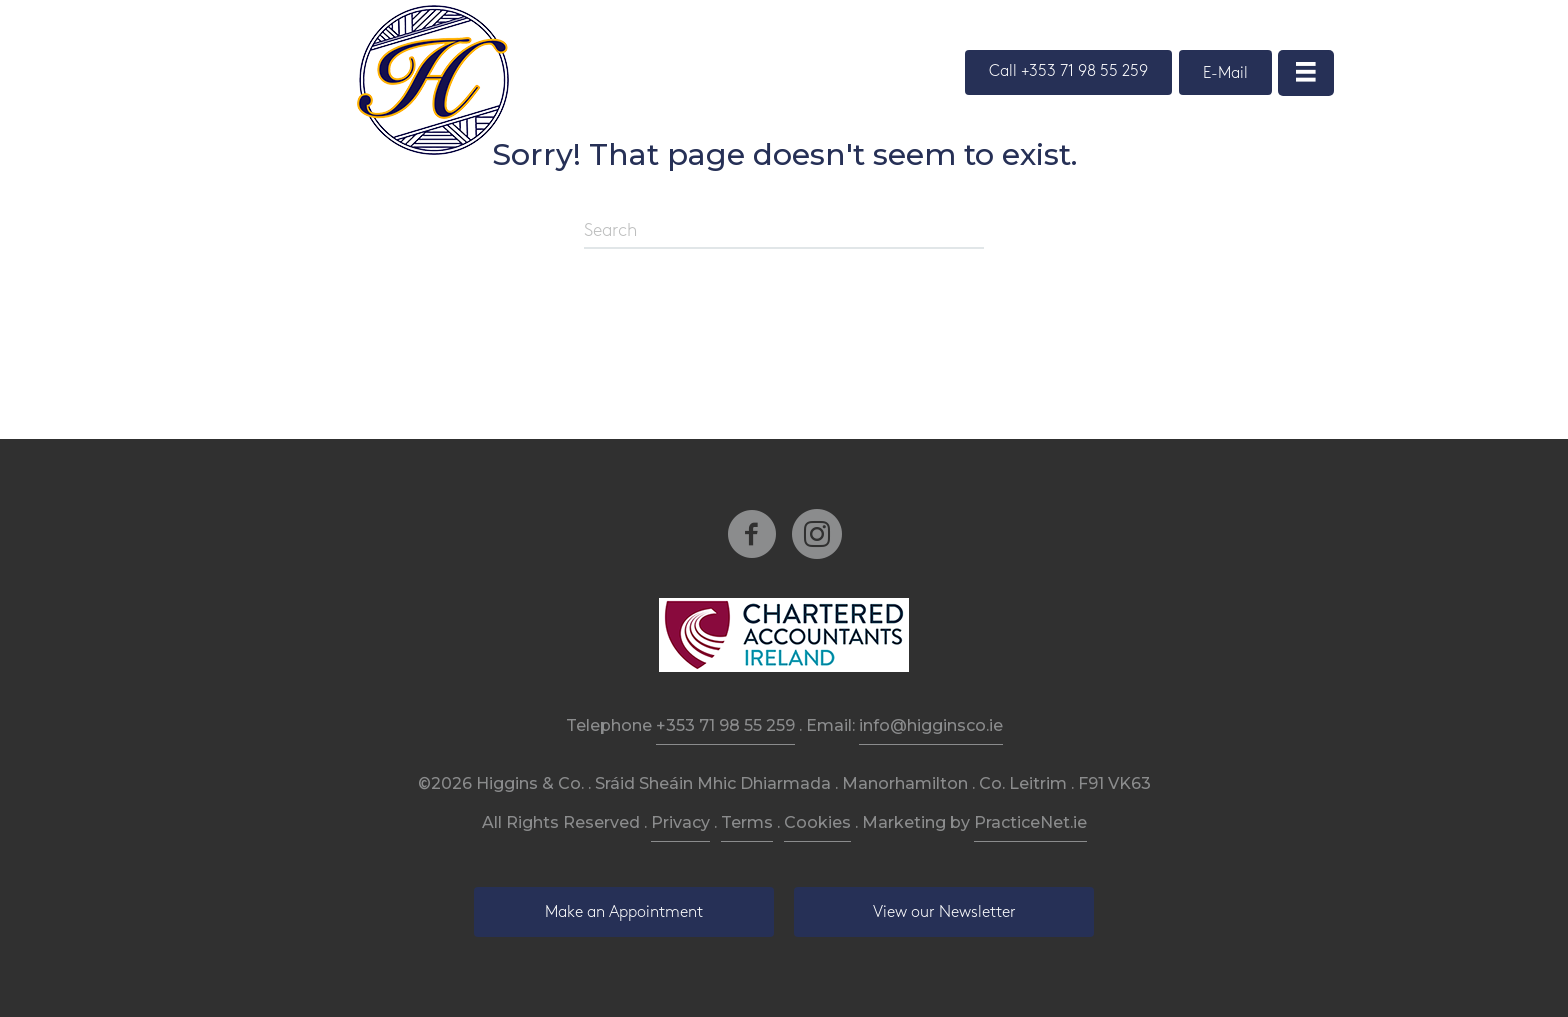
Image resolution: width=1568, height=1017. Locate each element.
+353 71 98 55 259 (725, 725)
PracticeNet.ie (1030, 822)
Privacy (680, 822)
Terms (747, 822)
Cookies (817, 822)
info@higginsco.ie (931, 725)
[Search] (784, 232)
